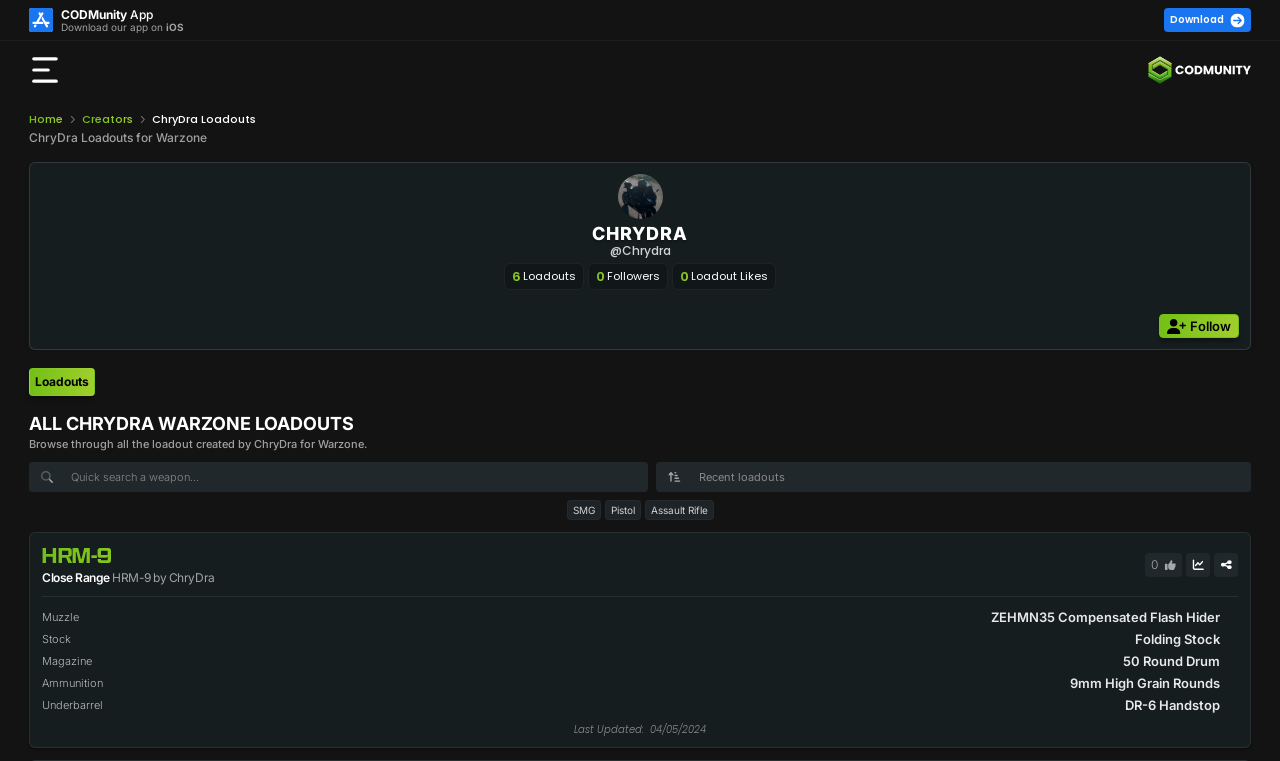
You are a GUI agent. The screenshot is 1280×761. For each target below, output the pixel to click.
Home (46, 119)
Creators (107, 119)
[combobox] (953, 477)
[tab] (62, 382)
